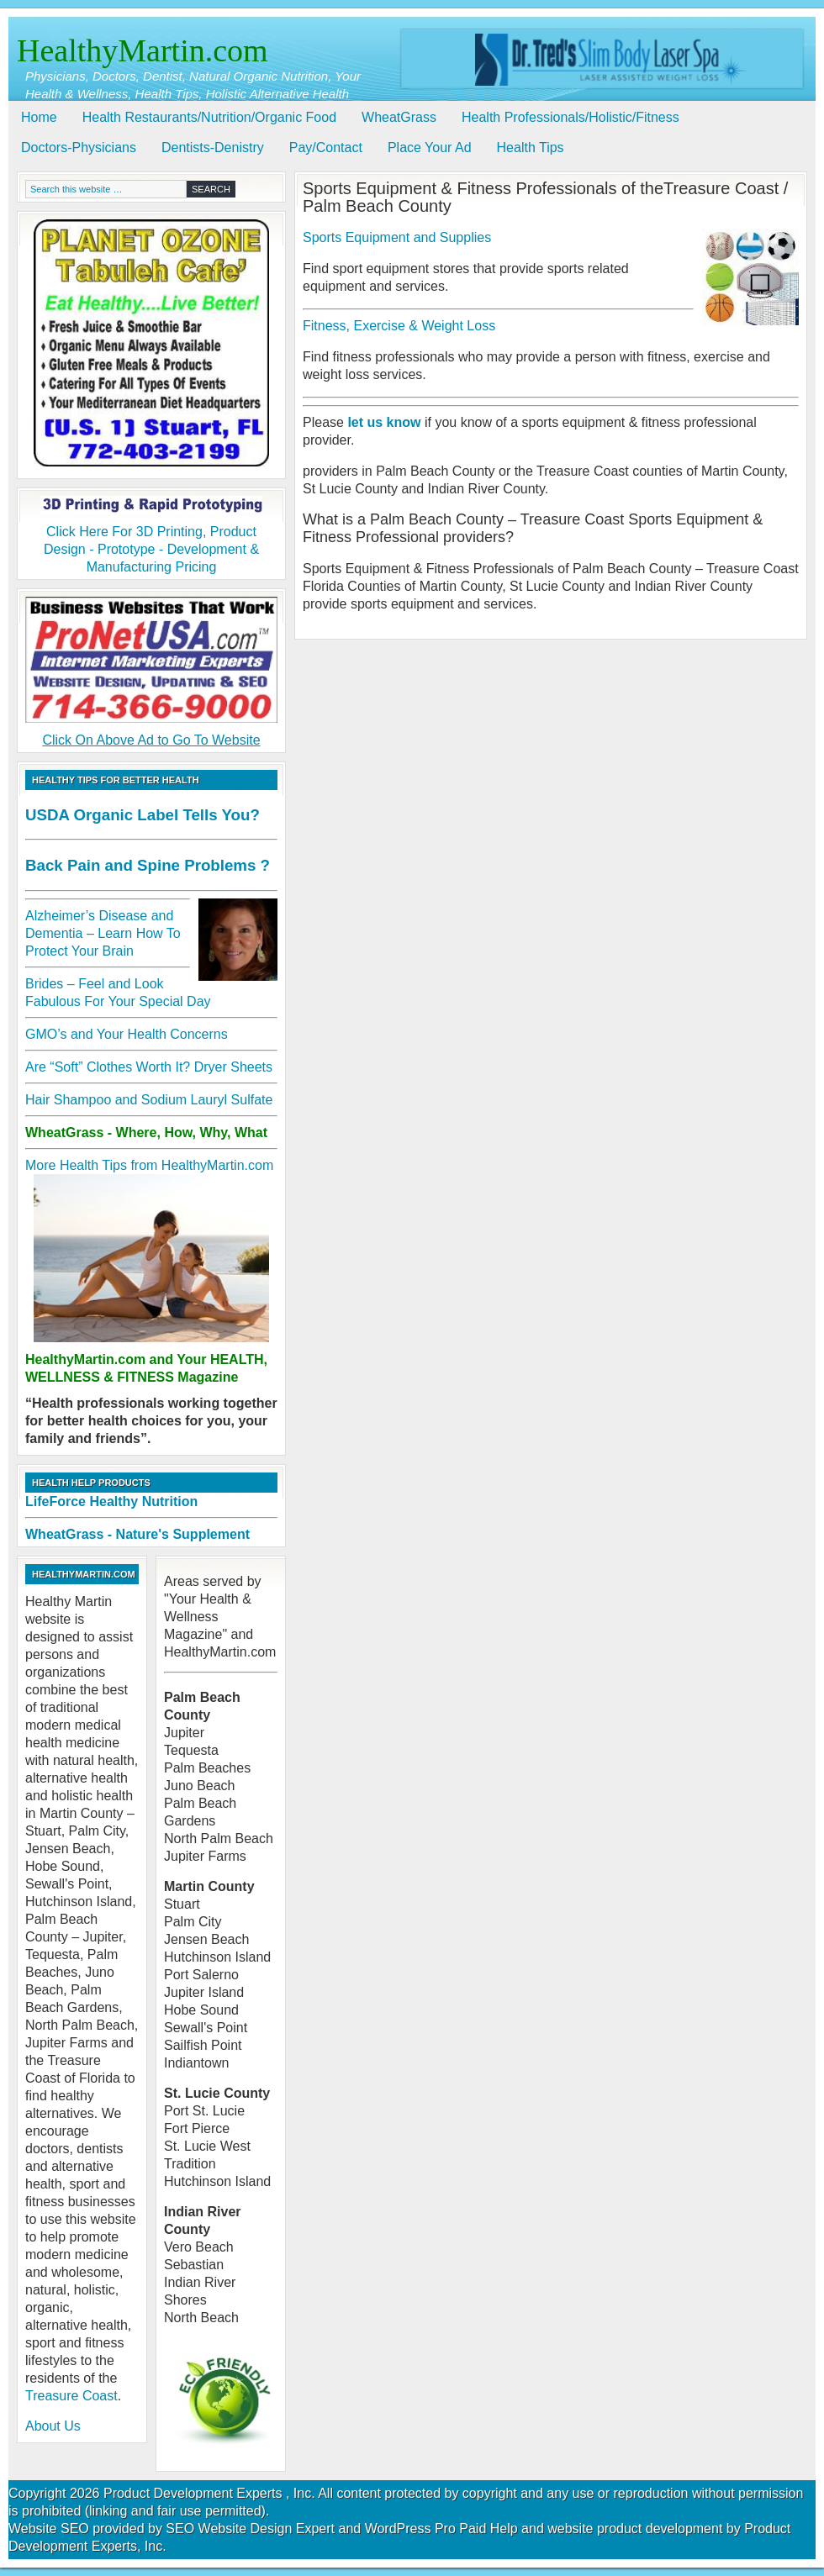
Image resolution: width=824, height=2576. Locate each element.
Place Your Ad (430, 147)
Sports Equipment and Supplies (397, 237)
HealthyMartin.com (142, 50)
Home (39, 117)
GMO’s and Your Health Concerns (126, 1034)
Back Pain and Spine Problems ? (147, 865)
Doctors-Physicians (78, 147)
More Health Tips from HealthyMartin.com (149, 1165)
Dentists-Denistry (212, 147)
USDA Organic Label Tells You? (142, 815)
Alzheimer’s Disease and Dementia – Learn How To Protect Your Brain (103, 933)
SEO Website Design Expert (250, 2528)
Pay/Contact (325, 147)
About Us (53, 2426)
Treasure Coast (71, 2396)
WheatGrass (399, 117)
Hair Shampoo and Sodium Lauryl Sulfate (148, 1100)
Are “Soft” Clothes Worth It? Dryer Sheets (148, 1067)
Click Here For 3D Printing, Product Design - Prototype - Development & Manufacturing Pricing (151, 535)
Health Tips (530, 147)
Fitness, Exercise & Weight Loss (399, 326)
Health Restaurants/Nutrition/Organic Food (209, 117)
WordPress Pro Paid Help (441, 2528)
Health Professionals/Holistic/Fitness (570, 117)
